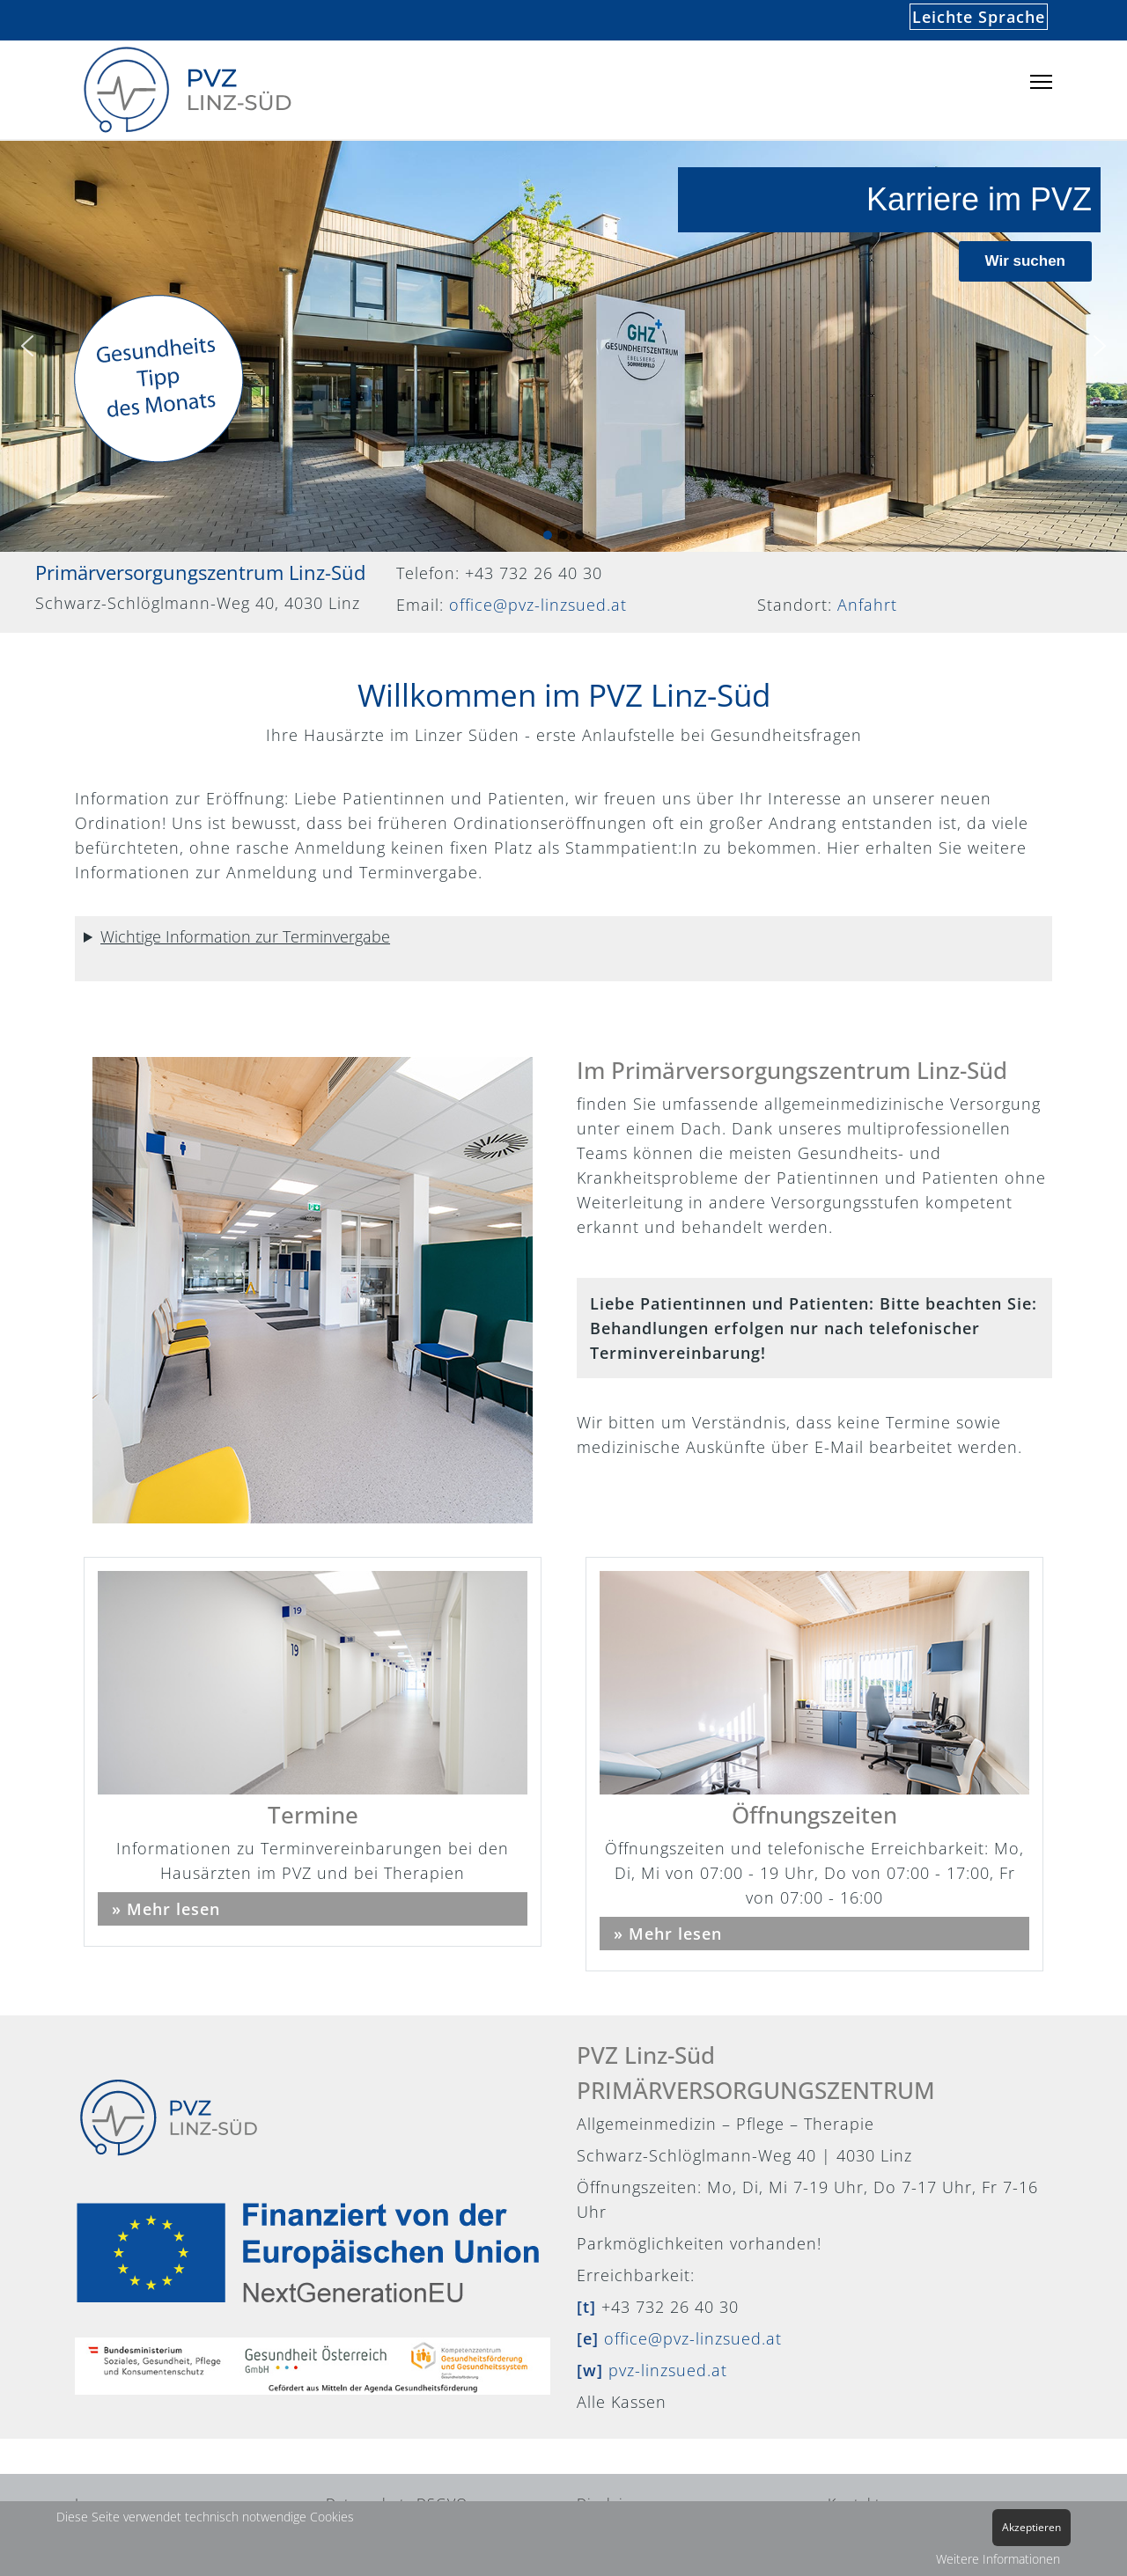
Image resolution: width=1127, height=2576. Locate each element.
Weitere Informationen (998, 2558)
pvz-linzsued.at (667, 2370)
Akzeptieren (1031, 2527)
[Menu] (1041, 82)
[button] (27, 346)
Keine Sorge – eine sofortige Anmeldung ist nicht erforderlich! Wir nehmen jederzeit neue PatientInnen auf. (563, 953)
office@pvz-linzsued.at (538, 604)
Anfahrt (867, 604)
